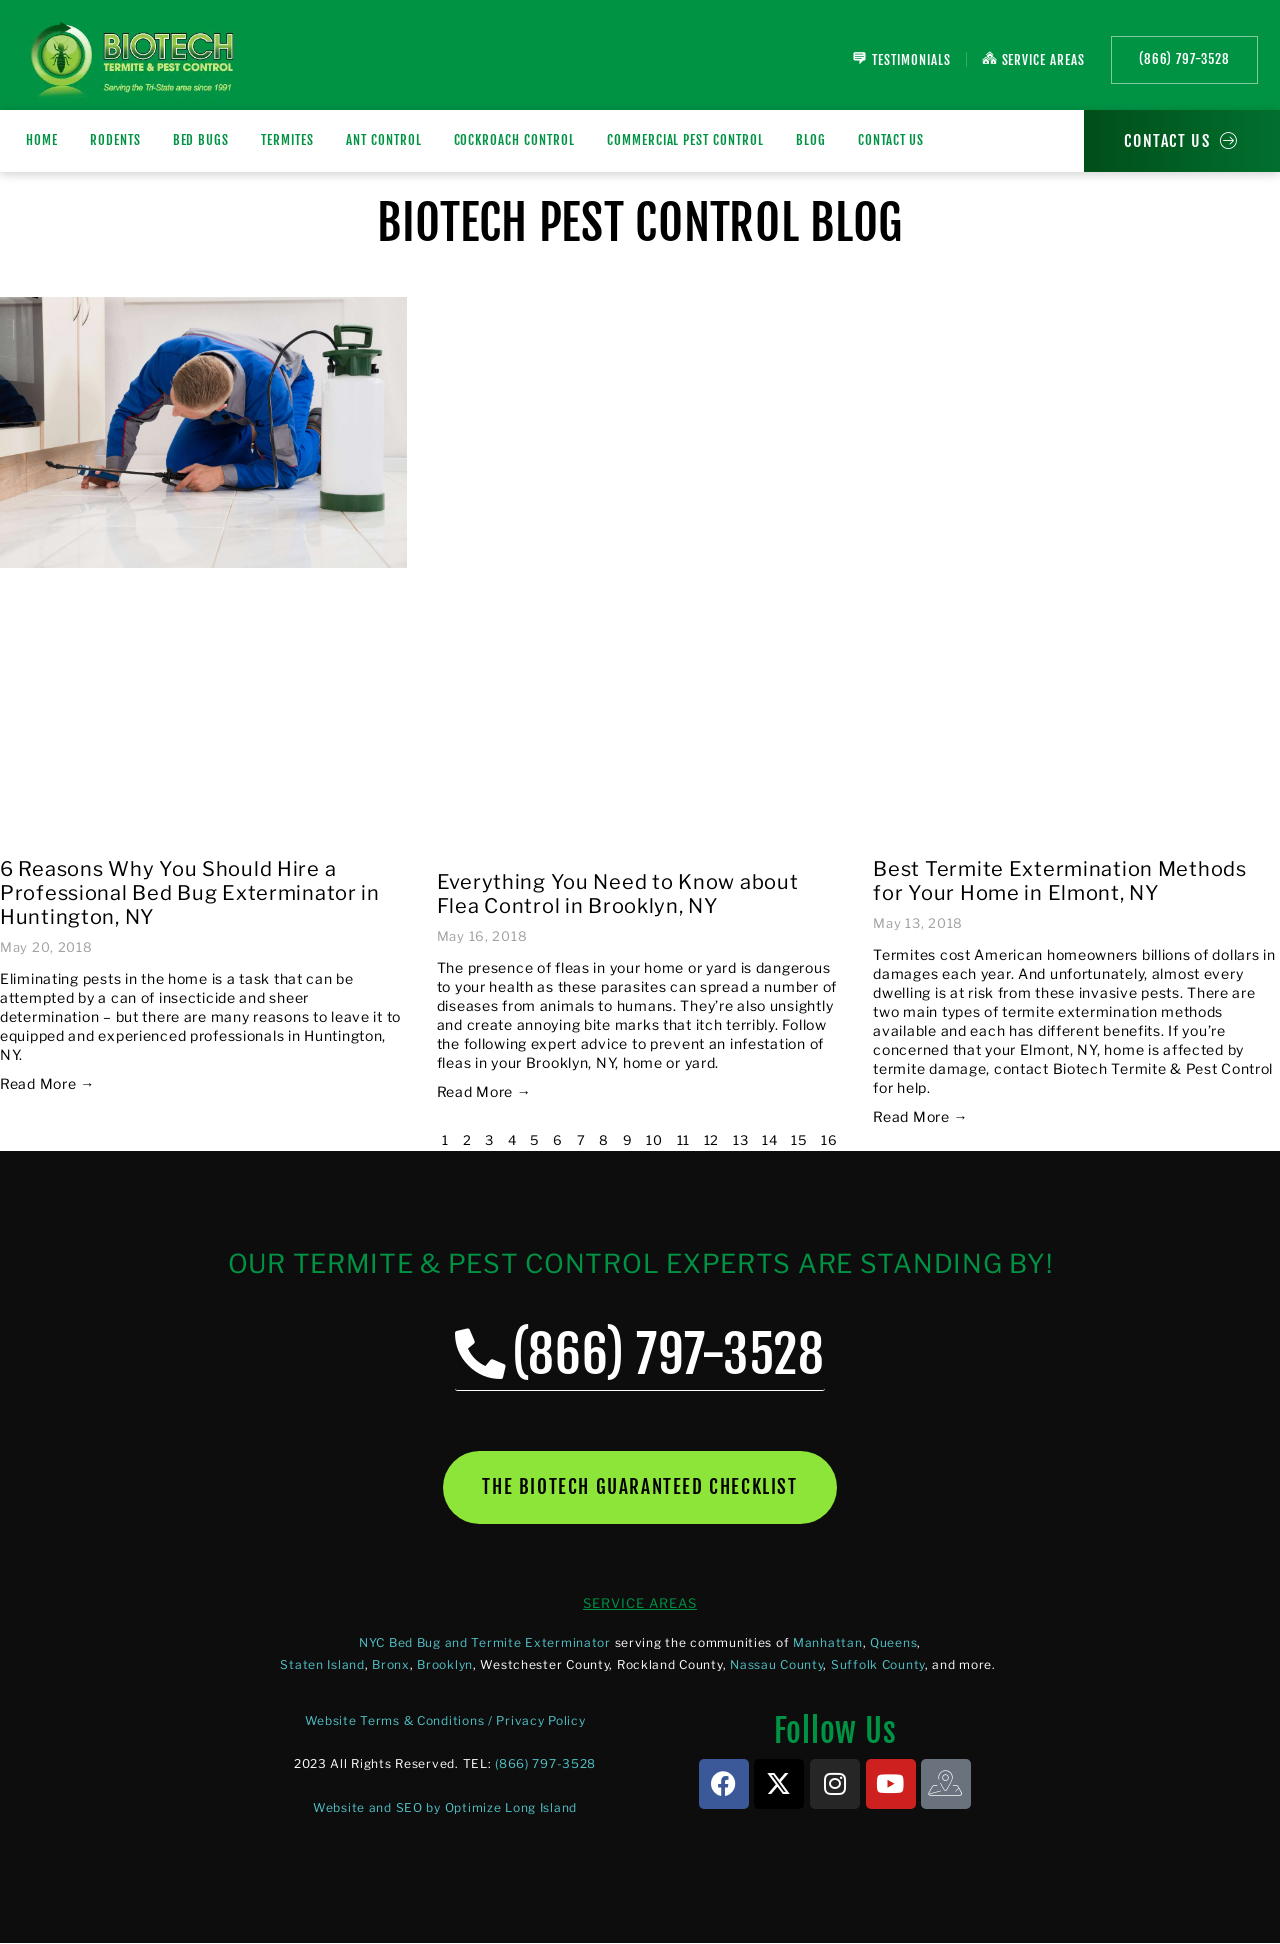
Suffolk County (878, 1665)
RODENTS (115, 140)
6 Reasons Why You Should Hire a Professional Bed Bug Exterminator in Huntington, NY (190, 893)
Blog (811, 140)
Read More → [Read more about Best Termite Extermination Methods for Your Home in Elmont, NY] (920, 1116)
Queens (893, 1643)
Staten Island (322, 1665)
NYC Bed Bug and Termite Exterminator (485, 1643)
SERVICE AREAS (640, 1604)
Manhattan (827, 1643)
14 (769, 1140)
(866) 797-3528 (545, 1765)
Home (42, 140)
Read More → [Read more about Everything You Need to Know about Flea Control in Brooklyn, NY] (484, 1091)
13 (740, 1140)
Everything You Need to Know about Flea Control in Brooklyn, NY (618, 894)
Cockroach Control (514, 140)
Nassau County (776, 1665)
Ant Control (384, 140)
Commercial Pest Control (685, 140)
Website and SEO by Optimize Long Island (445, 1808)
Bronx (391, 1665)
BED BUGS (201, 140)
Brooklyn (445, 1665)
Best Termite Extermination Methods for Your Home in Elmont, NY (1059, 881)
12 (711, 1140)
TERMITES (287, 140)
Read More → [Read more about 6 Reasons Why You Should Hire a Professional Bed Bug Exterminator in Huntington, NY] (47, 1083)
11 (683, 1140)
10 (654, 1140)
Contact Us (891, 140)
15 (799, 1140)
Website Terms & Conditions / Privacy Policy (445, 1721)
